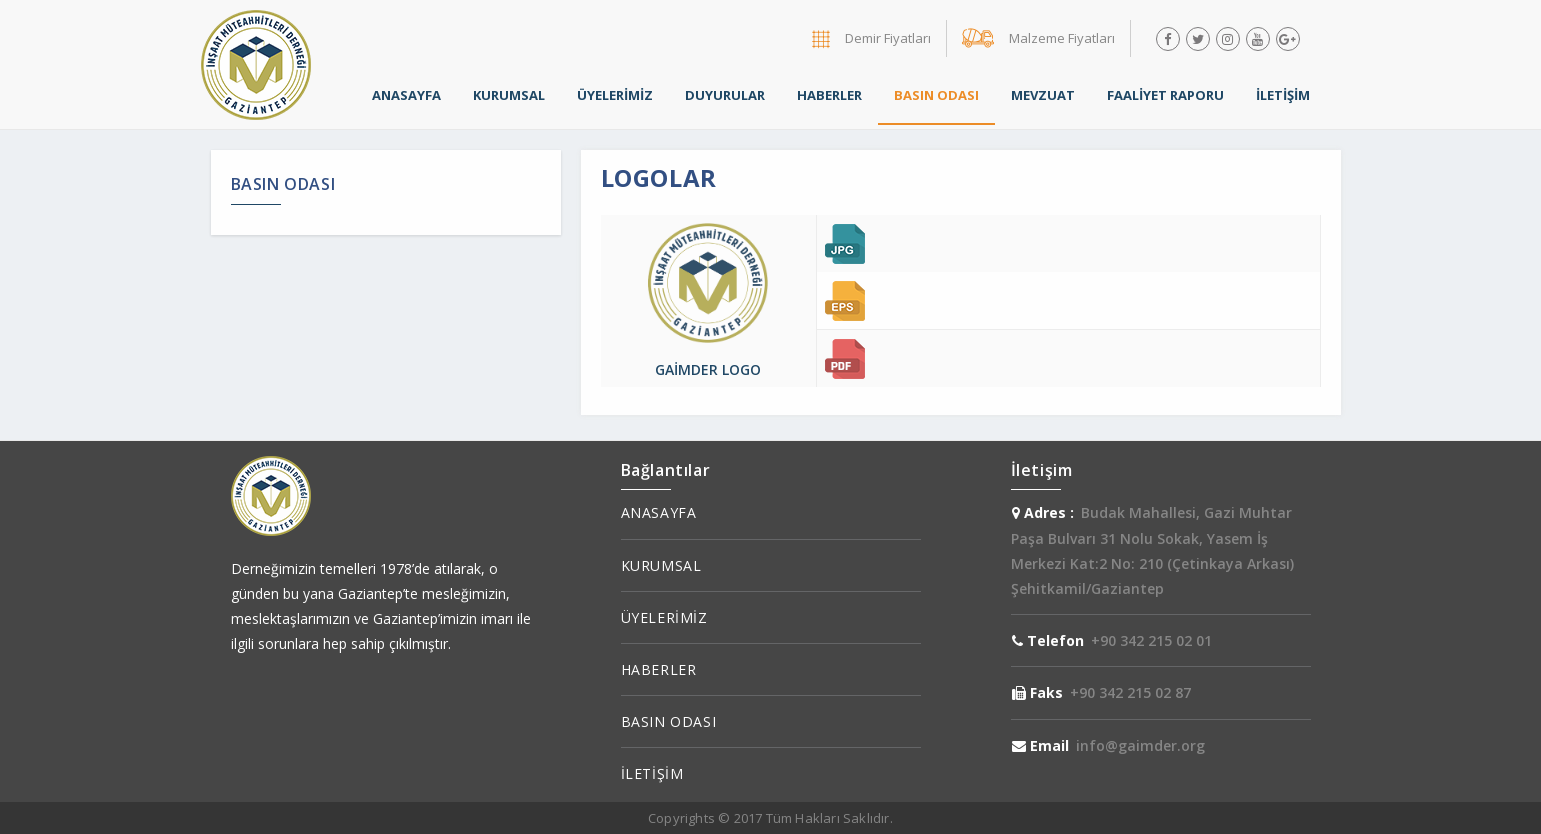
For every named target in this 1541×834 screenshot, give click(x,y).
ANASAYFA (406, 95)
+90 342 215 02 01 (1151, 640)
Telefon (1048, 640)
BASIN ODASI (936, 95)
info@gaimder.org (1140, 745)
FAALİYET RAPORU (1165, 95)
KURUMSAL (509, 95)
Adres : (1043, 512)
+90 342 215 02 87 (1130, 692)
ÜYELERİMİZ (615, 95)
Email (1040, 745)
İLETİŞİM (1283, 95)
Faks (1037, 692)
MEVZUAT (1043, 95)
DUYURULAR (725, 95)
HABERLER (829, 95)
